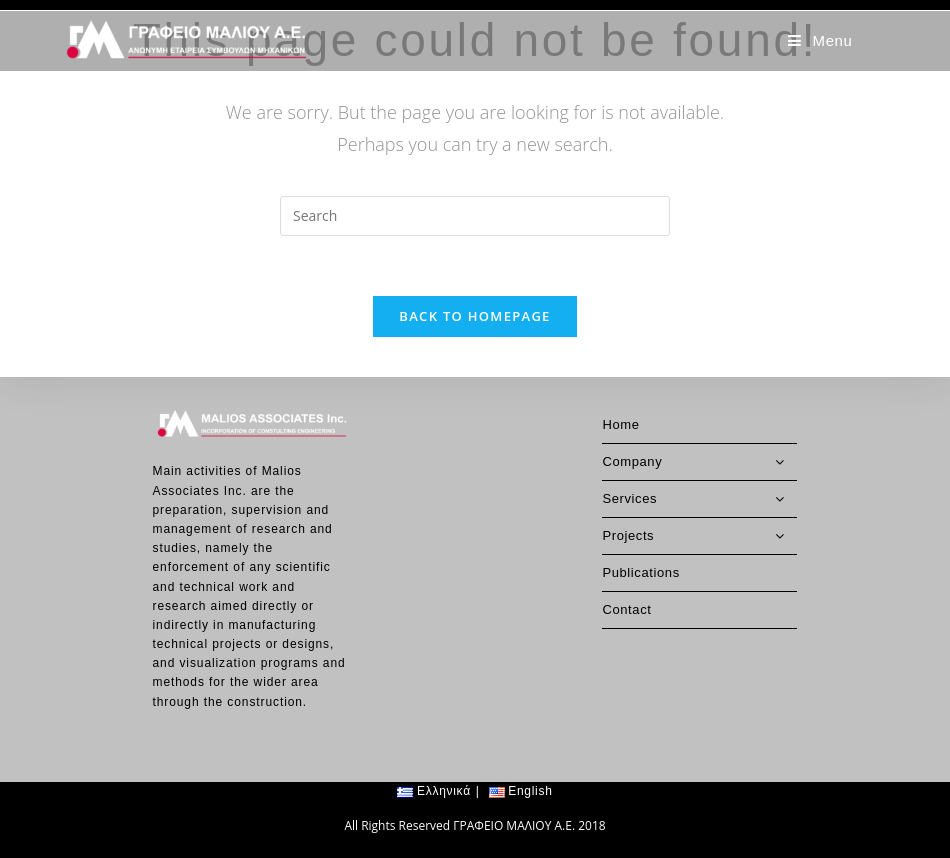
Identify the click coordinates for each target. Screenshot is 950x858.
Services (699, 459)
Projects (699, 496)
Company (699, 422)
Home (620, 384)
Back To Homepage (474, 316)
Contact (626, 569)
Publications (640, 532)
